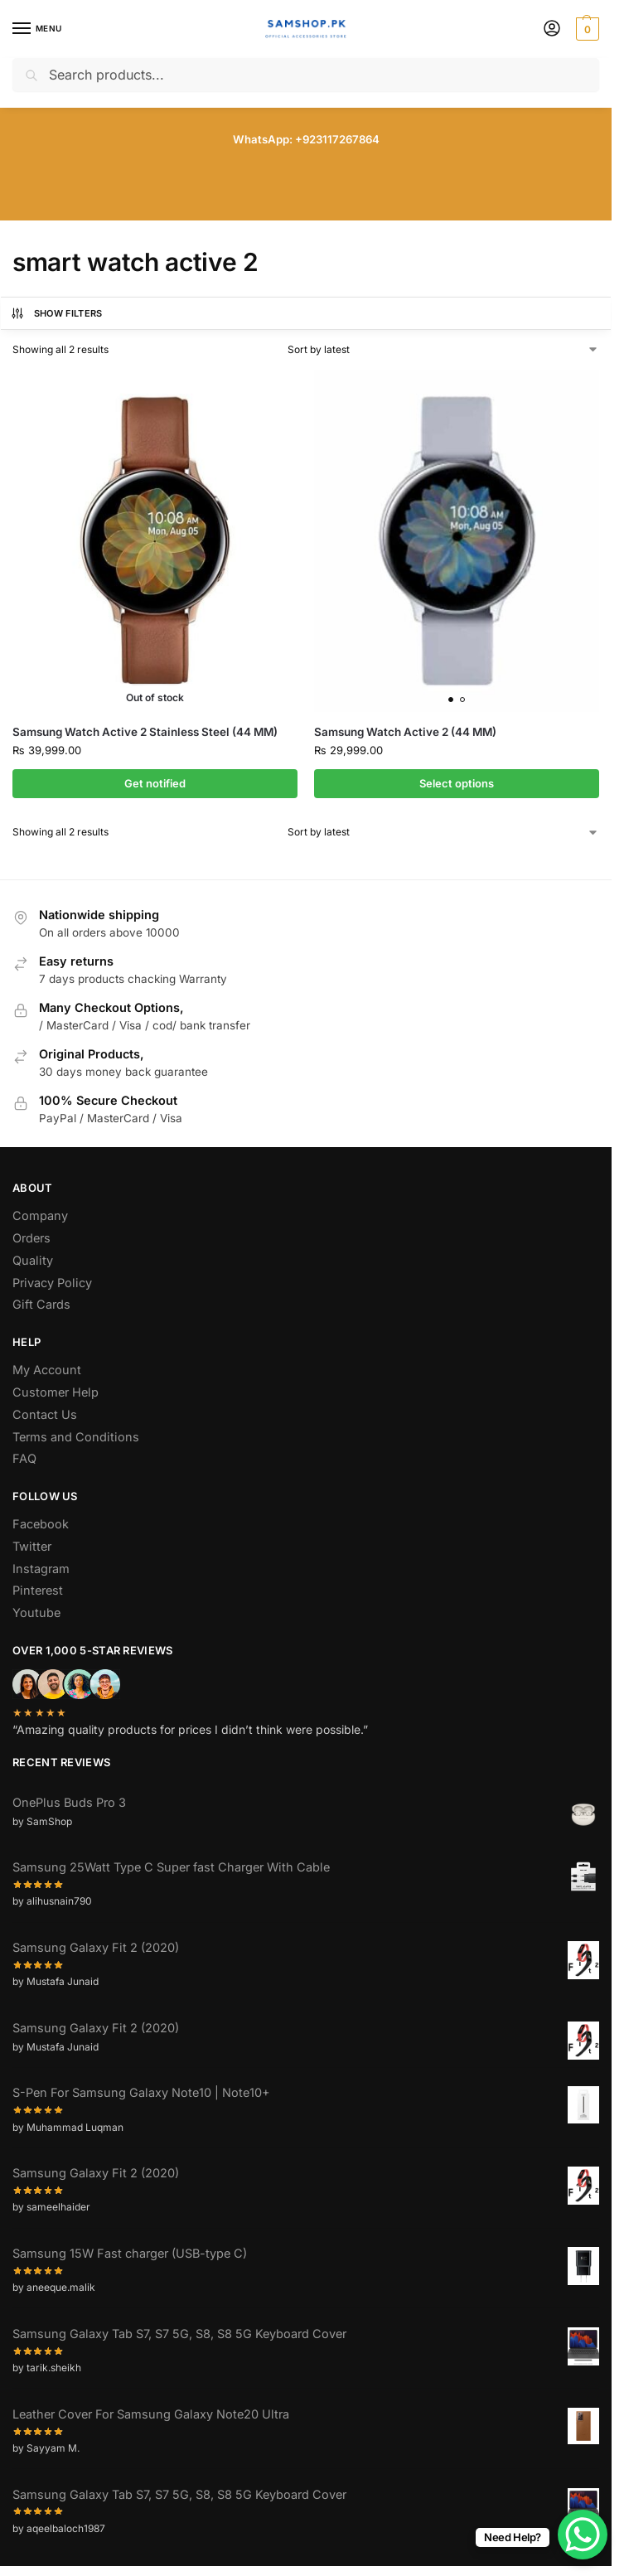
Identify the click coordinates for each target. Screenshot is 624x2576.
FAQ (24, 1458)
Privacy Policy (52, 1283)
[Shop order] (443, 349)
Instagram (41, 1569)
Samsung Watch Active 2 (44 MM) (405, 731)
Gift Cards (41, 1304)
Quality (32, 1260)
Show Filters (56, 313)
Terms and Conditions (75, 1437)
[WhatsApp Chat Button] (582, 2534)
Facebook (40, 1524)
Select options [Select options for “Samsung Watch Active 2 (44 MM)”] (456, 783)
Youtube (36, 1612)
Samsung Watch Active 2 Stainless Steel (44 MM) (145, 731)
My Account (46, 1370)
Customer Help (55, 1392)
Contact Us (44, 1414)
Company (40, 1215)
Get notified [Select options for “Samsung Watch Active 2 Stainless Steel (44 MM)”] (155, 783)
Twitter (31, 1546)
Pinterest (37, 1590)
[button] (585, 29)
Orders (31, 1238)
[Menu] (37, 29)
